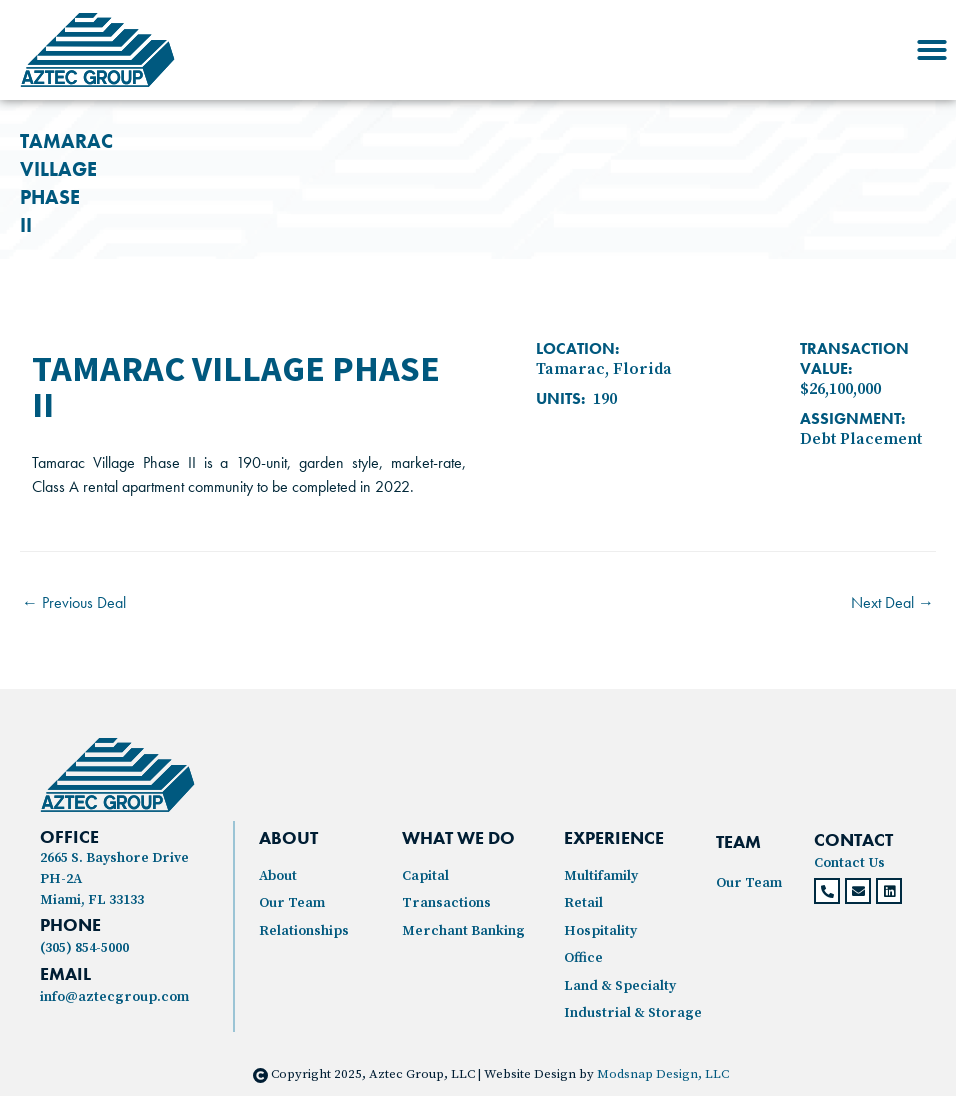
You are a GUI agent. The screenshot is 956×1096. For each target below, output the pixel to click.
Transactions (446, 903)
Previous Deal (74, 602)
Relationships (304, 931)
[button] (932, 50)
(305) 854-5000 (84, 948)
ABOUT (288, 837)
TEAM (738, 841)
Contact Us (849, 863)
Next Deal (892, 602)
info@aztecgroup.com (114, 997)
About (278, 876)
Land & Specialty (620, 986)
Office (583, 958)
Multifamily (601, 876)
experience (614, 837)
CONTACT (853, 839)
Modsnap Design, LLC (663, 1074)
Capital (425, 876)
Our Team (292, 903)
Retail (583, 903)
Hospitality (600, 931)
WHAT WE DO (458, 837)
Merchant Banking (463, 931)
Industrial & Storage (633, 1013)
